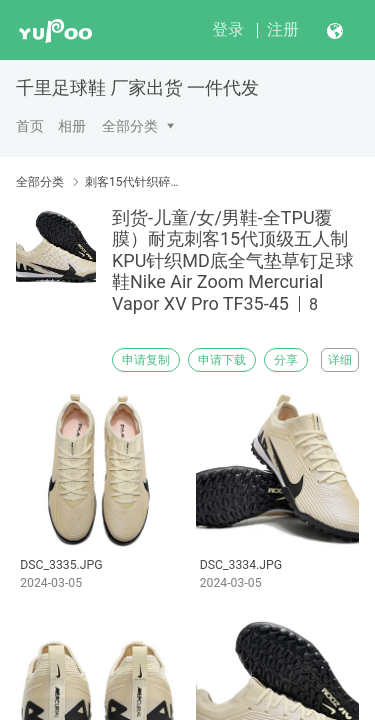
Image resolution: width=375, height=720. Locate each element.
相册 (72, 126)
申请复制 (146, 360)
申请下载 (222, 360)
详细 (340, 360)
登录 (228, 29)
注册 (283, 29)
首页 (30, 126)
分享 (286, 360)
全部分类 (130, 126)
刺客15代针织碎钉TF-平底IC (137, 182)
